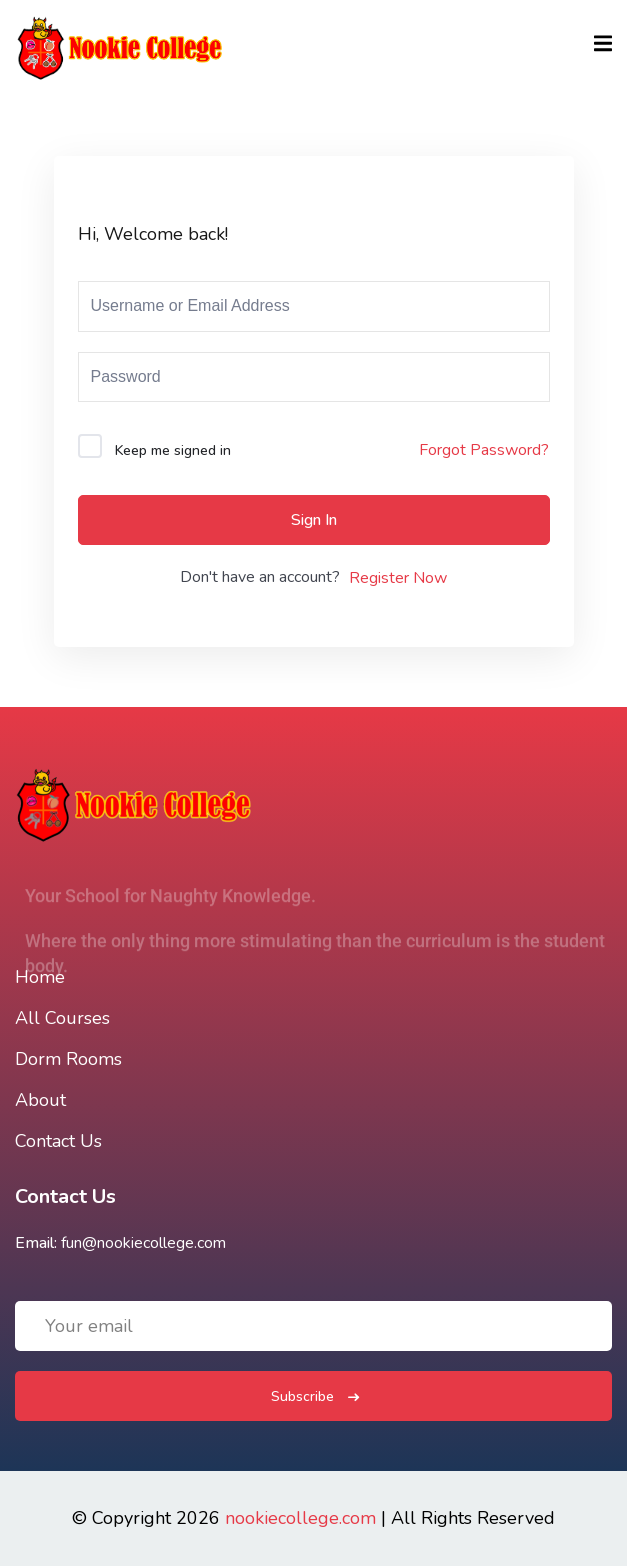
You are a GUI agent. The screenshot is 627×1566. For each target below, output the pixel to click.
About (40, 1100)
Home (40, 977)
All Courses (62, 1018)
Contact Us (58, 1141)
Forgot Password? (484, 450)
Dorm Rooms (68, 1059)
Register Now (398, 578)
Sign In (314, 520)
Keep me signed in (173, 450)
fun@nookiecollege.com (143, 1243)
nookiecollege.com (300, 1518)
